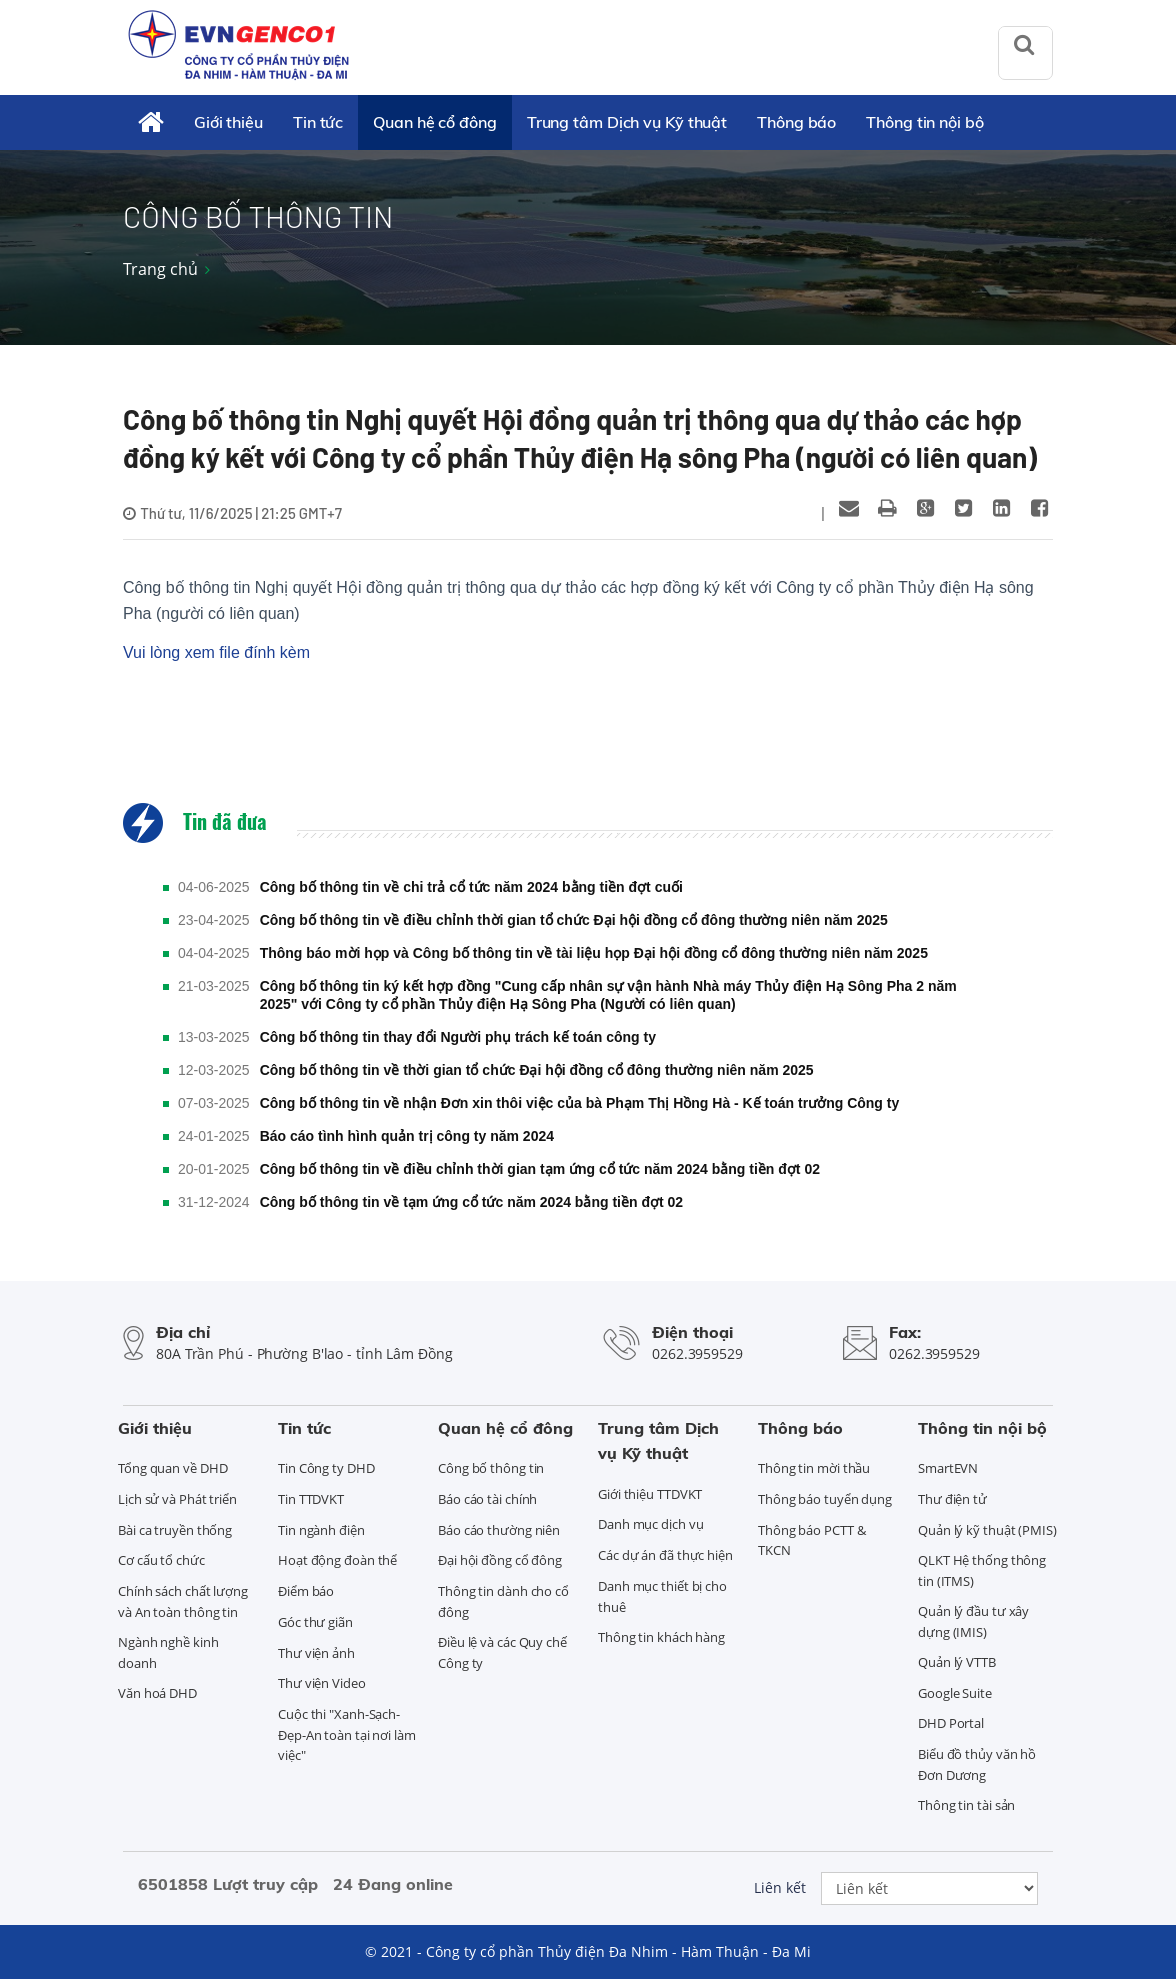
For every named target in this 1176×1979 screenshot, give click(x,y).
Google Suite (955, 1693)
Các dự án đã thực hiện (665, 1555)
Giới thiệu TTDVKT (650, 1494)
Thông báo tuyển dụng (825, 1499)
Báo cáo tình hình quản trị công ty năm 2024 (407, 1136)
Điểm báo (306, 1591)
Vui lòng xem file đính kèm (216, 652)
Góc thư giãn (315, 1622)
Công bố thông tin (491, 1468)
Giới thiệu (228, 122)
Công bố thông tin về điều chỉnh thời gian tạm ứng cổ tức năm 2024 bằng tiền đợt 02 (540, 1169)
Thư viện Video (322, 1683)
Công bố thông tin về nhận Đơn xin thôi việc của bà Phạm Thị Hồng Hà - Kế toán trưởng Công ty (580, 1103)
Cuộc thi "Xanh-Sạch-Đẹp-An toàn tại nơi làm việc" (347, 1734)
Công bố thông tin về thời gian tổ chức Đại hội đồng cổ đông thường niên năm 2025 (537, 1070)
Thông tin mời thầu (814, 1468)
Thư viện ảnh (316, 1653)
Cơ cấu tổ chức (161, 1560)
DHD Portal (951, 1723)
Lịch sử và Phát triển (177, 1499)
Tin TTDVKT (311, 1499)
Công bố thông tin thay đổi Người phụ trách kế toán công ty (458, 1037)
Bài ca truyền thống (175, 1530)
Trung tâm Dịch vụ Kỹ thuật (627, 122)
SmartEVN (948, 1468)
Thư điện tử (952, 1499)
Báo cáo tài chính (487, 1499)
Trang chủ (160, 269)
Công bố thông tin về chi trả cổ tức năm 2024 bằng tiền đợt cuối (471, 887)
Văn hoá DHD (157, 1693)
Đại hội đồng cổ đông (500, 1560)
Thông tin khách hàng (661, 1637)
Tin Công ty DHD (326, 1468)
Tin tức (318, 122)
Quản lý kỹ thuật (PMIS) (987, 1530)
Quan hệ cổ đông (435, 122)
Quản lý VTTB (957, 1662)
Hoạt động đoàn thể (337, 1560)
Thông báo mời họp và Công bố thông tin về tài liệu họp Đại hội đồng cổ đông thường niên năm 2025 (594, 953)
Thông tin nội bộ (924, 122)
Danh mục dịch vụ (650, 1524)
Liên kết (780, 1887)
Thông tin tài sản (966, 1805)
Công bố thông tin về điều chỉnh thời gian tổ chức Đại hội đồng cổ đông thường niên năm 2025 (574, 920)
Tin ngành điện (321, 1530)
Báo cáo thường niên (499, 1530)
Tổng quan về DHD (172, 1468)
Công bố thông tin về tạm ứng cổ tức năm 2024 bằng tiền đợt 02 (471, 1202)
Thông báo (796, 122)
